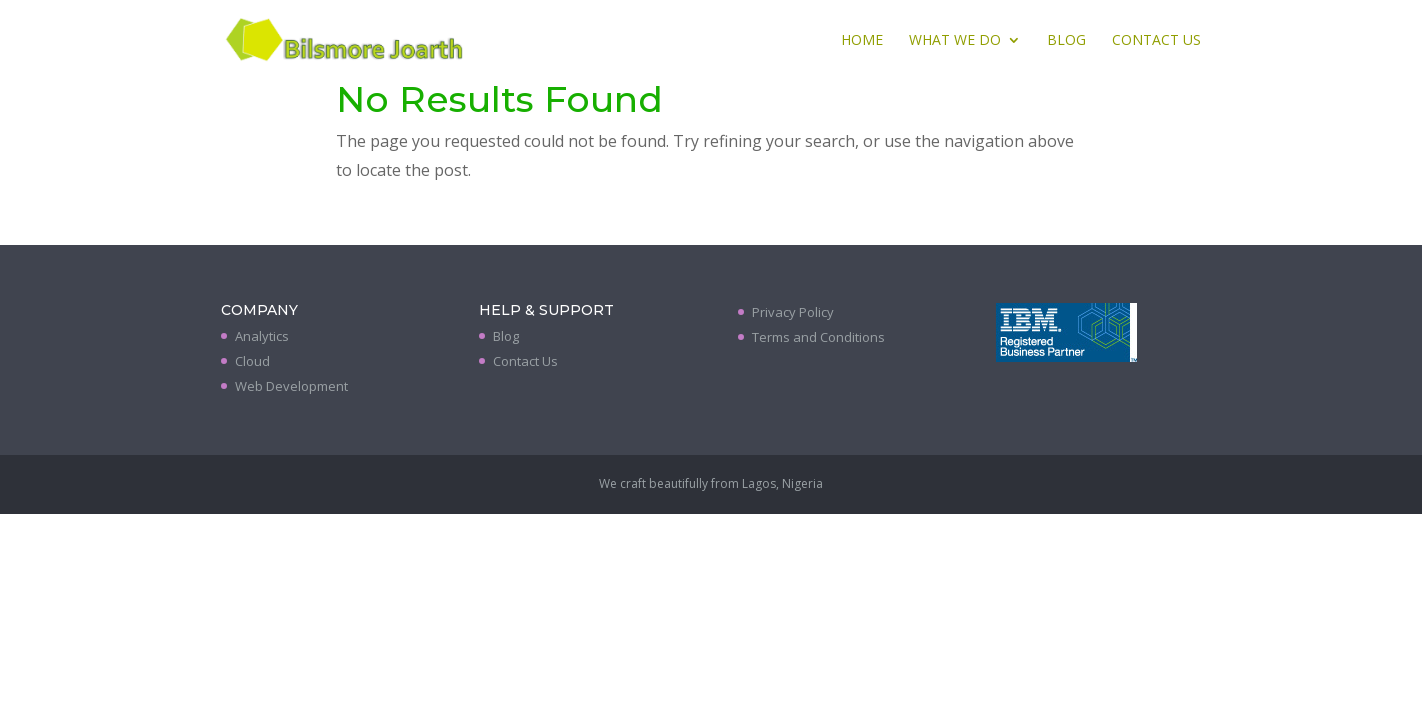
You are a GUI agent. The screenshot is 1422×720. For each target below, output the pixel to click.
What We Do (955, 41)
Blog (1066, 41)
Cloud (252, 361)
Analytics (262, 336)
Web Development (291, 386)
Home (862, 41)
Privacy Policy (793, 312)
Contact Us (1156, 41)
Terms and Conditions (818, 337)
